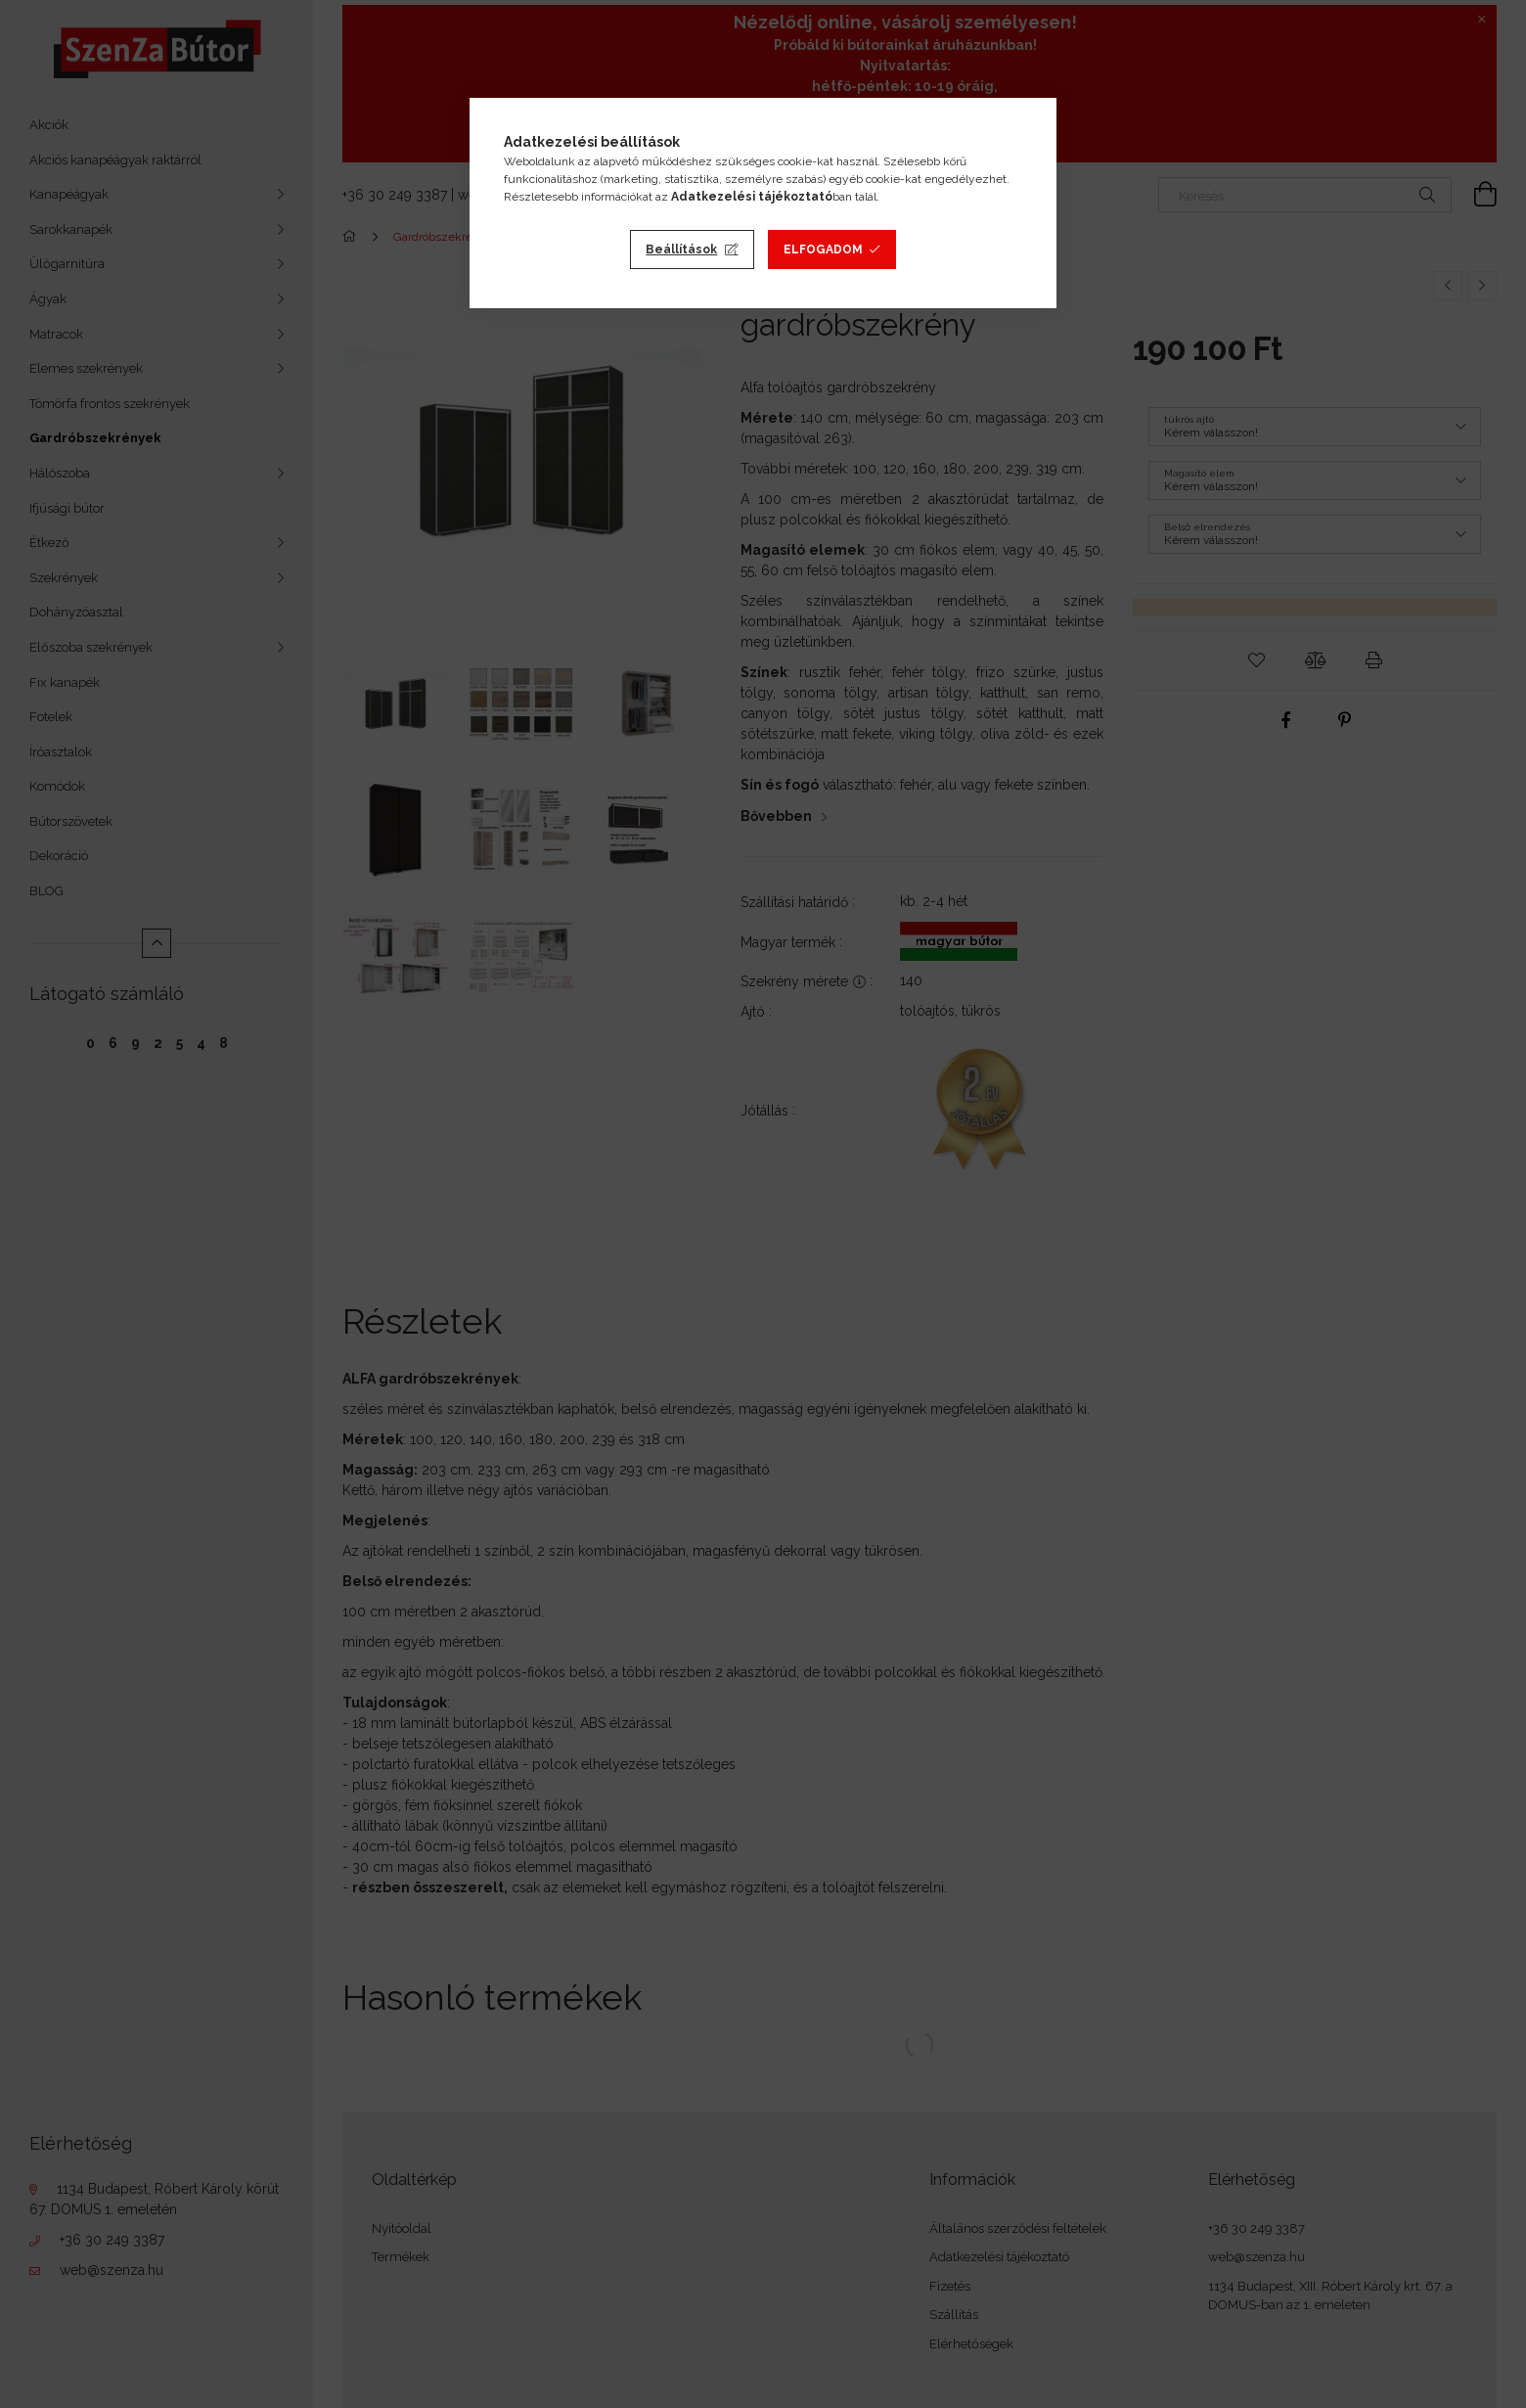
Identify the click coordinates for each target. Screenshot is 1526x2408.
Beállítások (681, 249)
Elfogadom (823, 249)
